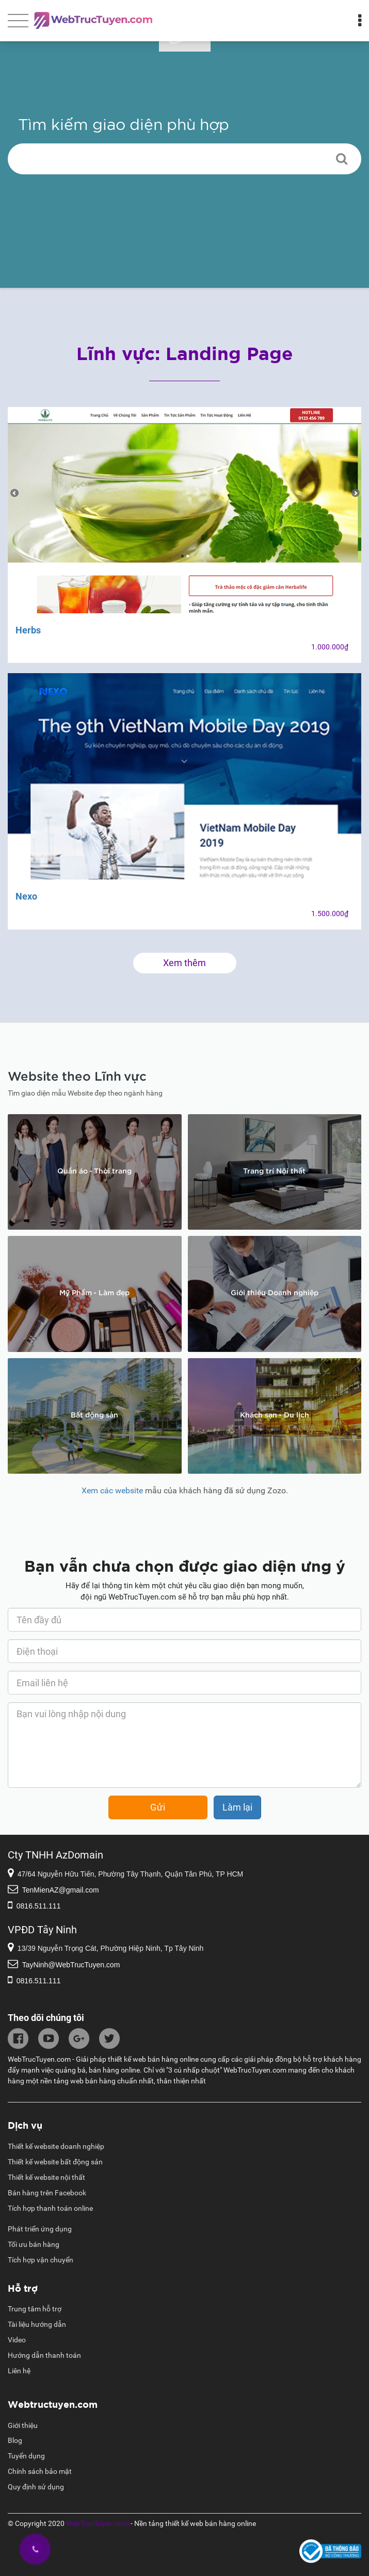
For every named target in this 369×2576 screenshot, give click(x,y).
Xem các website (112, 1490)
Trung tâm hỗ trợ (34, 2309)
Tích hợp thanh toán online (50, 2208)
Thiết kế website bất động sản (55, 2162)
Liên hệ (19, 2371)
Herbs (28, 630)
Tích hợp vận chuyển (40, 2260)
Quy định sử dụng (36, 2487)
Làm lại (237, 1807)
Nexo (26, 896)
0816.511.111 (39, 1906)
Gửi (158, 1807)
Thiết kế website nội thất (46, 2177)
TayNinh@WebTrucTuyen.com (71, 1965)
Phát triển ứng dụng (40, 2229)
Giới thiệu (23, 2425)
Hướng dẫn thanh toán (44, 2355)
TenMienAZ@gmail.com (60, 1890)
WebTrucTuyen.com (97, 2523)
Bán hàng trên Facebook (47, 2193)
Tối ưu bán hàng (33, 2244)
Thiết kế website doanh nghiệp (56, 2146)
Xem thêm (184, 962)
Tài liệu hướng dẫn (37, 2324)
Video (17, 2340)
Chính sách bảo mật (40, 2471)
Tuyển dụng (26, 2456)
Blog (15, 2440)
